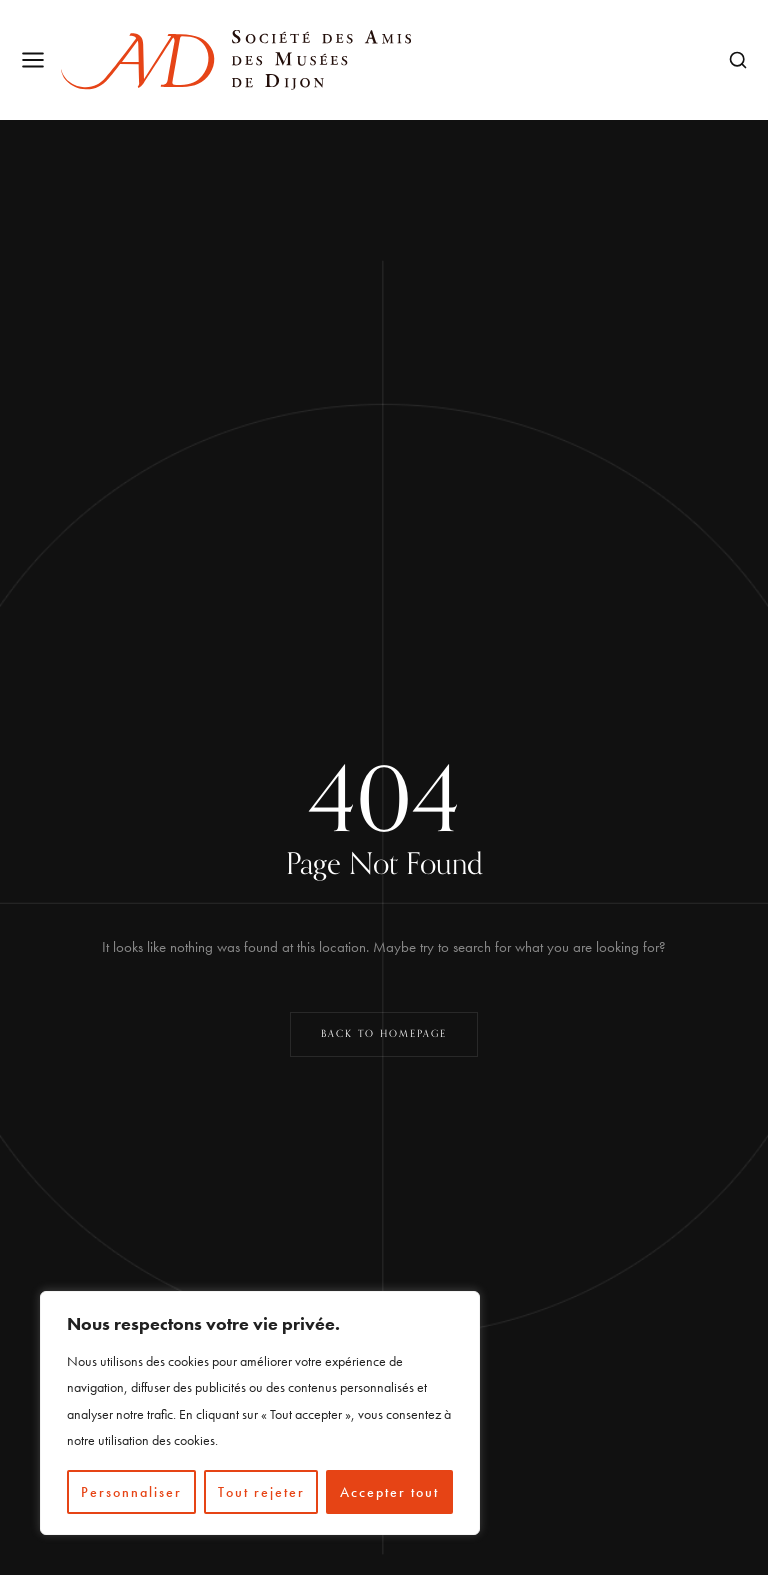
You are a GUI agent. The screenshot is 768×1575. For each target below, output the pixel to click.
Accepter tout (389, 1492)
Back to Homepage (384, 1034)
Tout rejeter (261, 1492)
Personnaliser (131, 1492)
